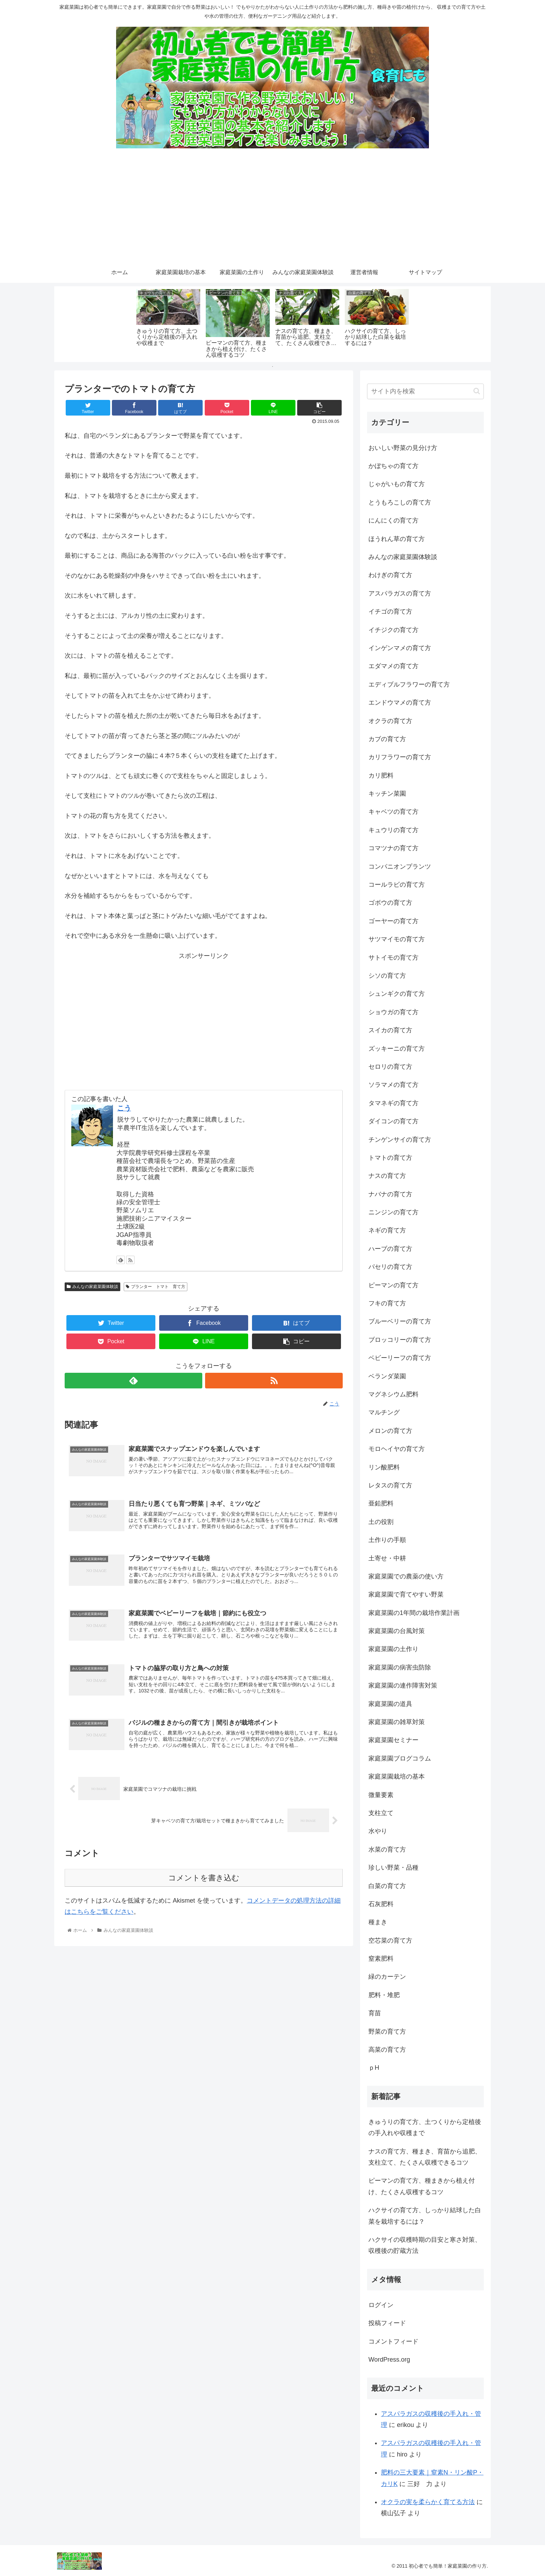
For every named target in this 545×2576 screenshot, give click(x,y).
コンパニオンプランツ (399, 866)
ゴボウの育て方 (390, 903)
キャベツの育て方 (393, 812)
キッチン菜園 (387, 793)
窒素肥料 (380, 1958)
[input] (425, 391)
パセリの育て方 (390, 1267)
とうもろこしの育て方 (399, 502)
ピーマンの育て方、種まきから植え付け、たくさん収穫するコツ (421, 2186)
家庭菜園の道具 (390, 1703)
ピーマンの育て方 (393, 1285)
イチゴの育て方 (390, 611)
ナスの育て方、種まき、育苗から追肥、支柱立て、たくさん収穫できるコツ (424, 2157)
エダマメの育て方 (393, 666)
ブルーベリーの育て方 (399, 1321)
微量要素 (380, 1794)
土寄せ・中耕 (387, 1558)
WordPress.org (389, 2359)
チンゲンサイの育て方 (399, 1139)
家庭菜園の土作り (393, 1649)
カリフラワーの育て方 (399, 757)
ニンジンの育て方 (393, 1212)
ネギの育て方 (387, 1230)
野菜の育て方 (387, 2031)
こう (124, 1108)
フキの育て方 (387, 1303)
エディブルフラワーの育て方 (409, 684)
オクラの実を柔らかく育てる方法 (428, 2502)
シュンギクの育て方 (396, 994)
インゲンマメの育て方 (399, 648)
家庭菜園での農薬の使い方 (406, 1576)
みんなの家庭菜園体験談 (92, 1286)
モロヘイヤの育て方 (396, 1449)
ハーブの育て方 (390, 1248)
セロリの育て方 (390, 1066)
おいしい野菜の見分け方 (402, 447)
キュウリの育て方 (393, 830)
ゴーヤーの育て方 (393, 921)
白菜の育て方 (387, 1885)
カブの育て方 (387, 739)
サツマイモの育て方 (396, 939)
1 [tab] (272, 366)
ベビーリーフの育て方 (399, 1358)
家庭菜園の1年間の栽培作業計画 (413, 1612)
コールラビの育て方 (396, 884)
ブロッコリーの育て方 (399, 1339)
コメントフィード (393, 2341)
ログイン (380, 2305)
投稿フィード (387, 2323)
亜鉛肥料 (380, 1503)
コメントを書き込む (203, 1882)
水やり (377, 1831)
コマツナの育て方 (393, 848)
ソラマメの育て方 (393, 1085)
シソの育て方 (387, 975)
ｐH (373, 2068)
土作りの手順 (387, 1539)
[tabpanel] (168, 323)
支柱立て (380, 1813)
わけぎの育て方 (390, 575)
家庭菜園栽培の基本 (396, 1776)
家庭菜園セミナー (393, 1740)
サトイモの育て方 (393, 957)
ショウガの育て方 (393, 1012)
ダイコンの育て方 (393, 1121)
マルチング (384, 1412)
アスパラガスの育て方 (399, 593)
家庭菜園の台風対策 (396, 1630)
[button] (477, 391)
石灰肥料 (380, 1904)
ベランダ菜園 (387, 1376)
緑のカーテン (387, 1977)
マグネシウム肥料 (393, 1394)
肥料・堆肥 (384, 1995)
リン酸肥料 (384, 1467)
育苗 (374, 2013)
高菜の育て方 (387, 2049)
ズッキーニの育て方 (396, 1048)
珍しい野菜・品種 (393, 1867)
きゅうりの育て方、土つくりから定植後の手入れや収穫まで (424, 2127)
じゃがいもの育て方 (396, 484)
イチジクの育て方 (393, 629)
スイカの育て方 (390, 1030)
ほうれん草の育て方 (396, 538)
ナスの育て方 (387, 1176)
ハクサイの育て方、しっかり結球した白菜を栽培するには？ (424, 2216)
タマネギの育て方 (393, 1103)
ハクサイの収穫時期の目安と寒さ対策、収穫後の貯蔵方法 (424, 2245)
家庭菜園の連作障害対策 (402, 1685)
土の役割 (380, 1521)
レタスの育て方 (390, 1485)
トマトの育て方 (390, 1157)
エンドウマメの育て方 (399, 702)
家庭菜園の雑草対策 (396, 1721)
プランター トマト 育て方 (155, 1286)
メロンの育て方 (390, 1430)
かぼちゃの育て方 (393, 465)
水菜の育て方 (387, 1849)
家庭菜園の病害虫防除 (399, 1667)
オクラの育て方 (390, 720)
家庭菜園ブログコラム (399, 1758)
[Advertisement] (272, 210)
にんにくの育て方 (393, 520)
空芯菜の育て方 (390, 1940)
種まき (377, 1922)
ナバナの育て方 (390, 1194)
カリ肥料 (380, 775)
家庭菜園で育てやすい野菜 (406, 1594)
